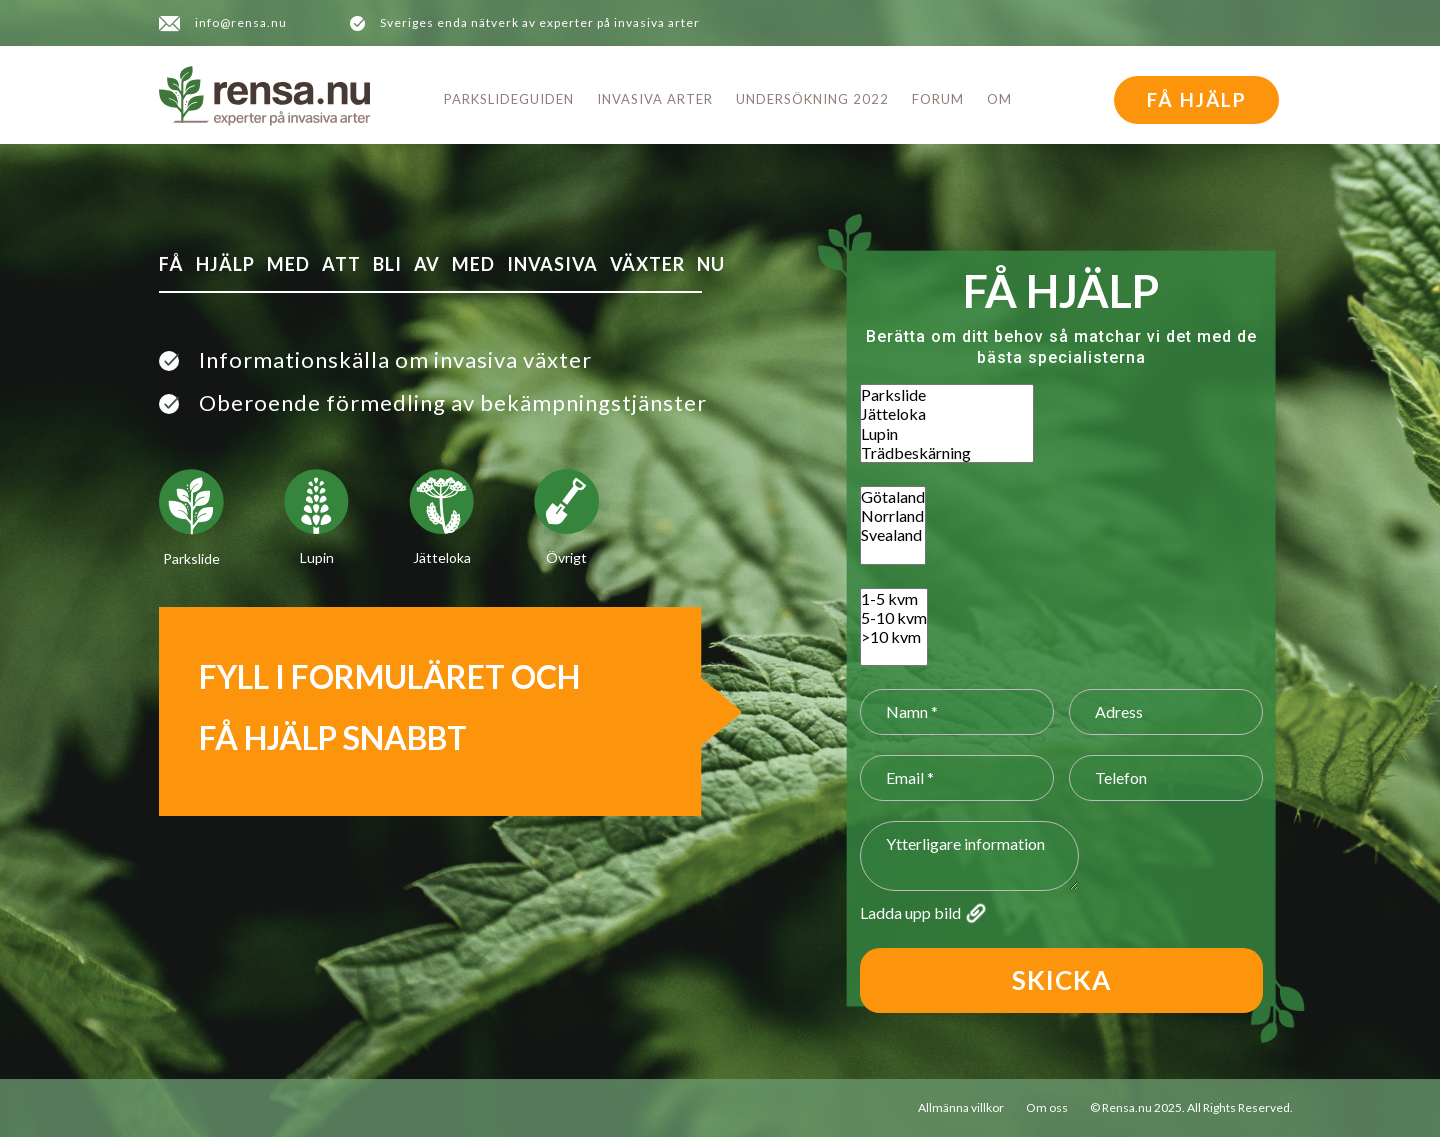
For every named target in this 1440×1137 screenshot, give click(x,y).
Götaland (893, 496)
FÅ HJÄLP (1197, 99)
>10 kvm (894, 636)
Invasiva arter (655, 99)
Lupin (947, 433)
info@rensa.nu (241, 22)
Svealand (893, 534)
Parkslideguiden (509, 99)
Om (999, 99)
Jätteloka (947, 413)
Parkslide (947, 394)
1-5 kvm (894, 598)
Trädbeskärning (947, 452)
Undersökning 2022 (812, 99)
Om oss (1047, 1107)
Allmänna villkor (961, 1107)
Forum (938, 99)
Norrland (893, 515)
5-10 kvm (894, 617)
